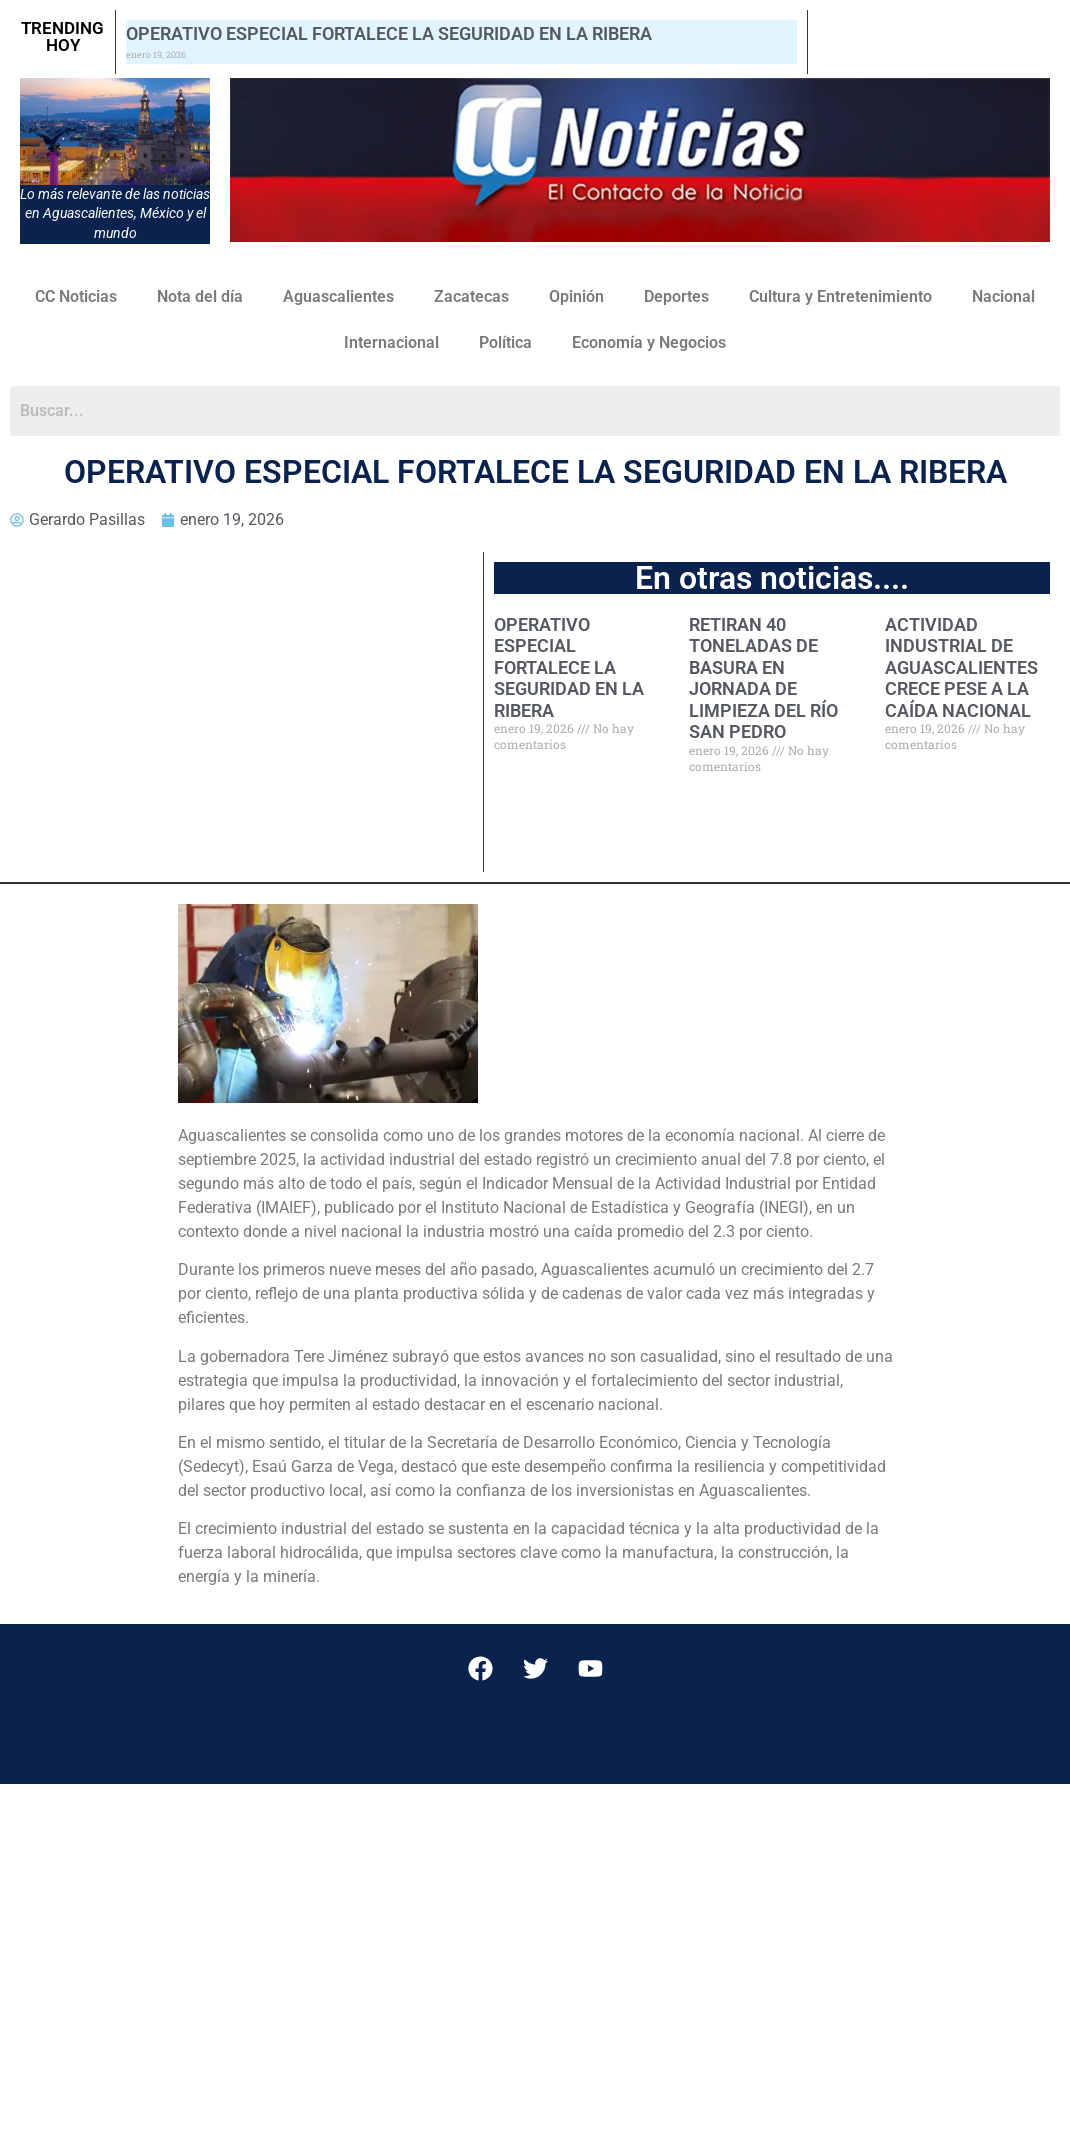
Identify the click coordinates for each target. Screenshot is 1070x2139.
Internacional (391, 342)
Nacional (1003, 296)
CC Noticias (76, 296)
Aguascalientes (338, 296)
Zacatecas (471, 296)
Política (505, 342)
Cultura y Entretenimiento (840, 296)
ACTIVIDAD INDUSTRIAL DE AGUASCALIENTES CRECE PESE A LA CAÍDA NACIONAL (961, 667)
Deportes (676, 296)
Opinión (576, 296)
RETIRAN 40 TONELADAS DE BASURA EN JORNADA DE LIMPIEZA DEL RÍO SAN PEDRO (763, 678)
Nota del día (200, 296)
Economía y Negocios (649, 342)
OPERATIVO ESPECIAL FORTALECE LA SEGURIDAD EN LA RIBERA (389, 33)
